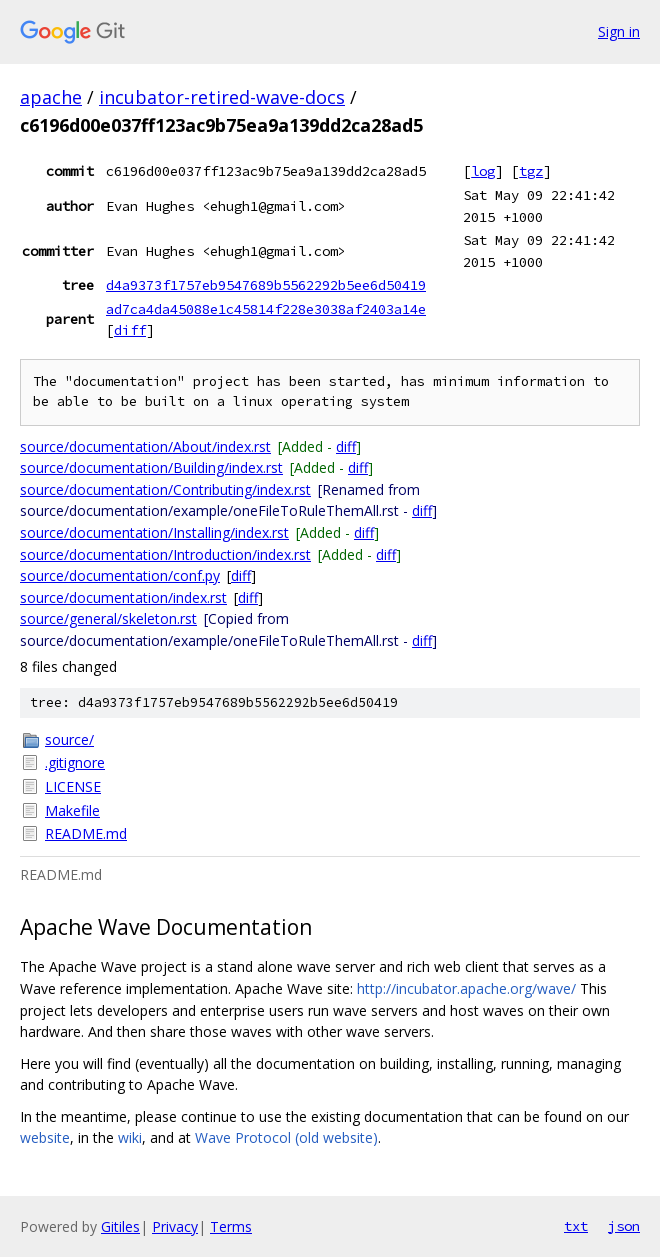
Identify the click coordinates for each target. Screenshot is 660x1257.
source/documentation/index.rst (123, 597)
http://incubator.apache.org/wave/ (466, 988)
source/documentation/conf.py (120, 575)
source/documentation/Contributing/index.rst (165, 489)
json (624, 1226)
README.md (86, 833)
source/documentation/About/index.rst (145, 446)
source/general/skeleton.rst (108, 618)
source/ (69, 739)
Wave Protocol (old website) (286, 1137)
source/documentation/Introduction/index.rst (165, 554)
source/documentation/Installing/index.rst (154, 532)
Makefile (72, 810)
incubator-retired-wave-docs (222, 97)
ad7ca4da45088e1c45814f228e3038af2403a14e (266, 309)
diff (130, 330)
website (45, 1137)
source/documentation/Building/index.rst (151, 467)
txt (576, 1226)
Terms (231, 1226)
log (483, 171)
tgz (531, 171)
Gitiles (120, 1226)
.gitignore (75, 762)
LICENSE (73, 786)
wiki (130, 1137)
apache (51, 97)
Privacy (175, 1226)
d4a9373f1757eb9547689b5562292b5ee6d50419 (266, 285)
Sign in (619, 31)
